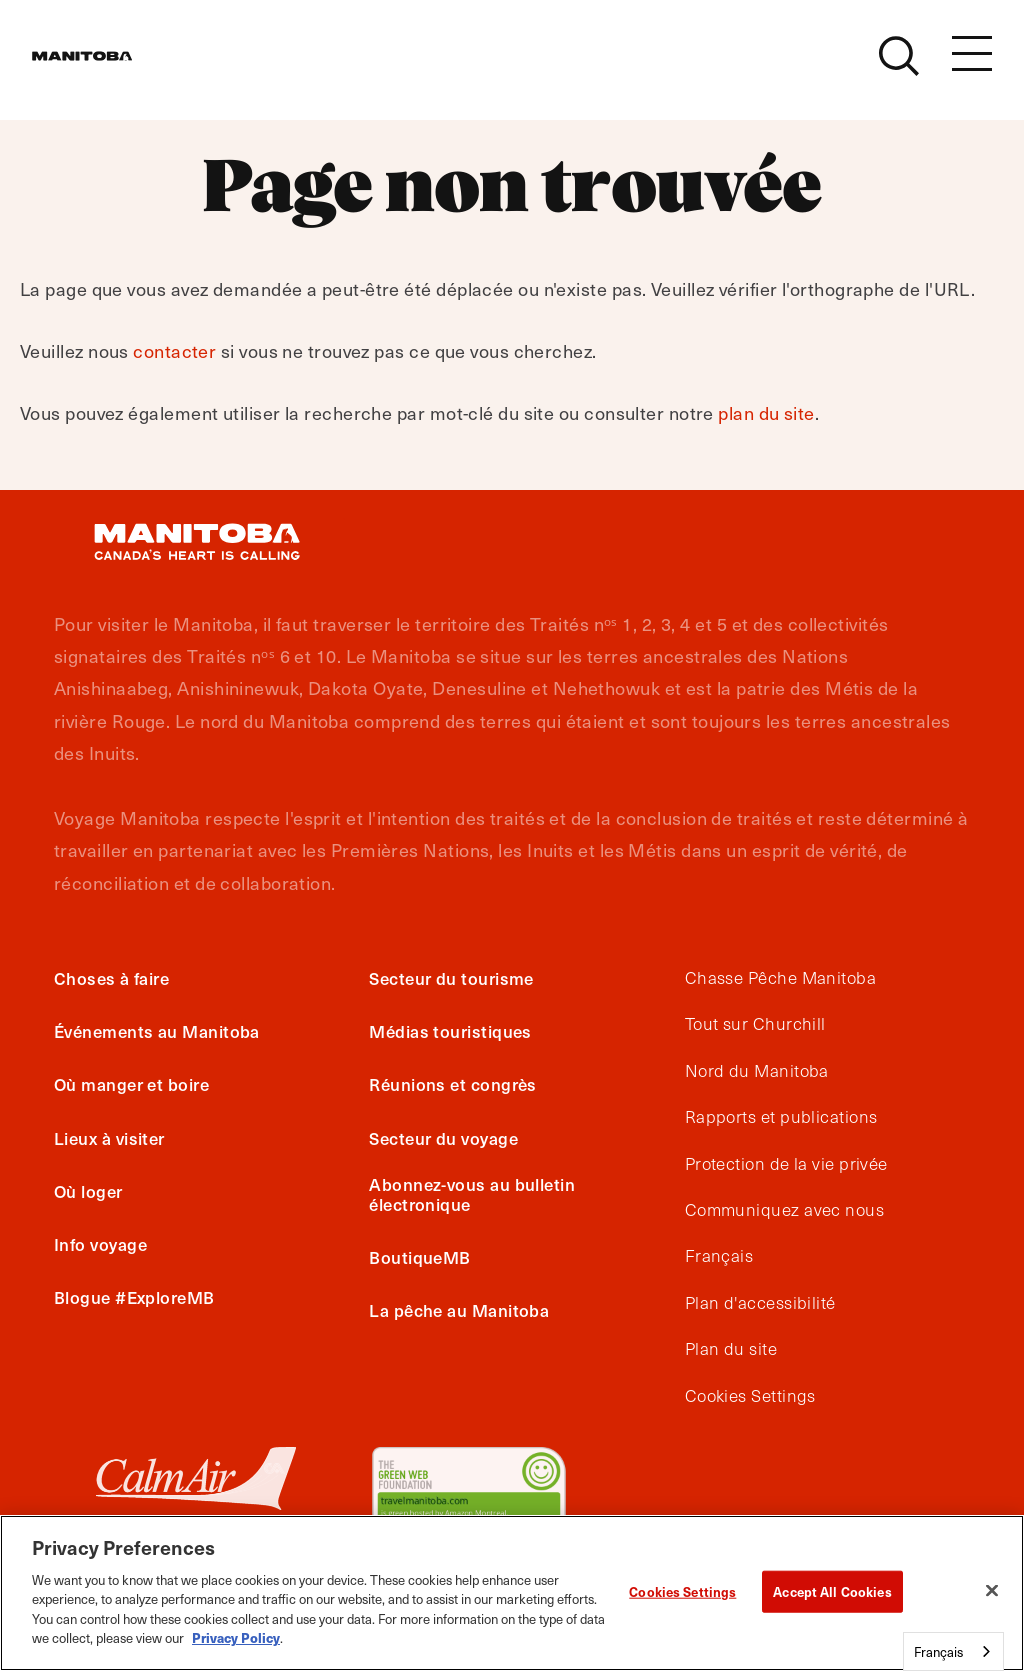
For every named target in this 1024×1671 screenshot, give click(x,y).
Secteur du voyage (443, 1138)
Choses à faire (111, 978)
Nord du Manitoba (757, 1071)
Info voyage (100, 1244)
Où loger (88, 1191)
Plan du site (731, 1349)
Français (719, 1256)
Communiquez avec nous (784, 1210)
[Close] (992, 1590)
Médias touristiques (450, 1031)
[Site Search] (899, 67)
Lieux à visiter (109, 1138)
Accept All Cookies (832, 1591)
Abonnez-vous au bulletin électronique (472, 1194)
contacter (174, 350)
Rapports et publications (781, 1117)
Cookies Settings (750, 1396)
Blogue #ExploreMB (134, 1297)
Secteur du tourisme (451, 978)
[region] (512, 1593)
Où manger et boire (131, 1084)
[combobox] (953, 1651)
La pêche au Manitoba (459, 1310)
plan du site (766, 412)
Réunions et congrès (453, 1084)
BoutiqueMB (420, 1257)
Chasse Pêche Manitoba (780, 978)
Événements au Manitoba (157, 1031)
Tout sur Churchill (755, 1024)
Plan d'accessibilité (760, 1303)
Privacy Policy (236, 1637)
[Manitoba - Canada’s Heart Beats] (107, 67)
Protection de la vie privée (786, 1164)
